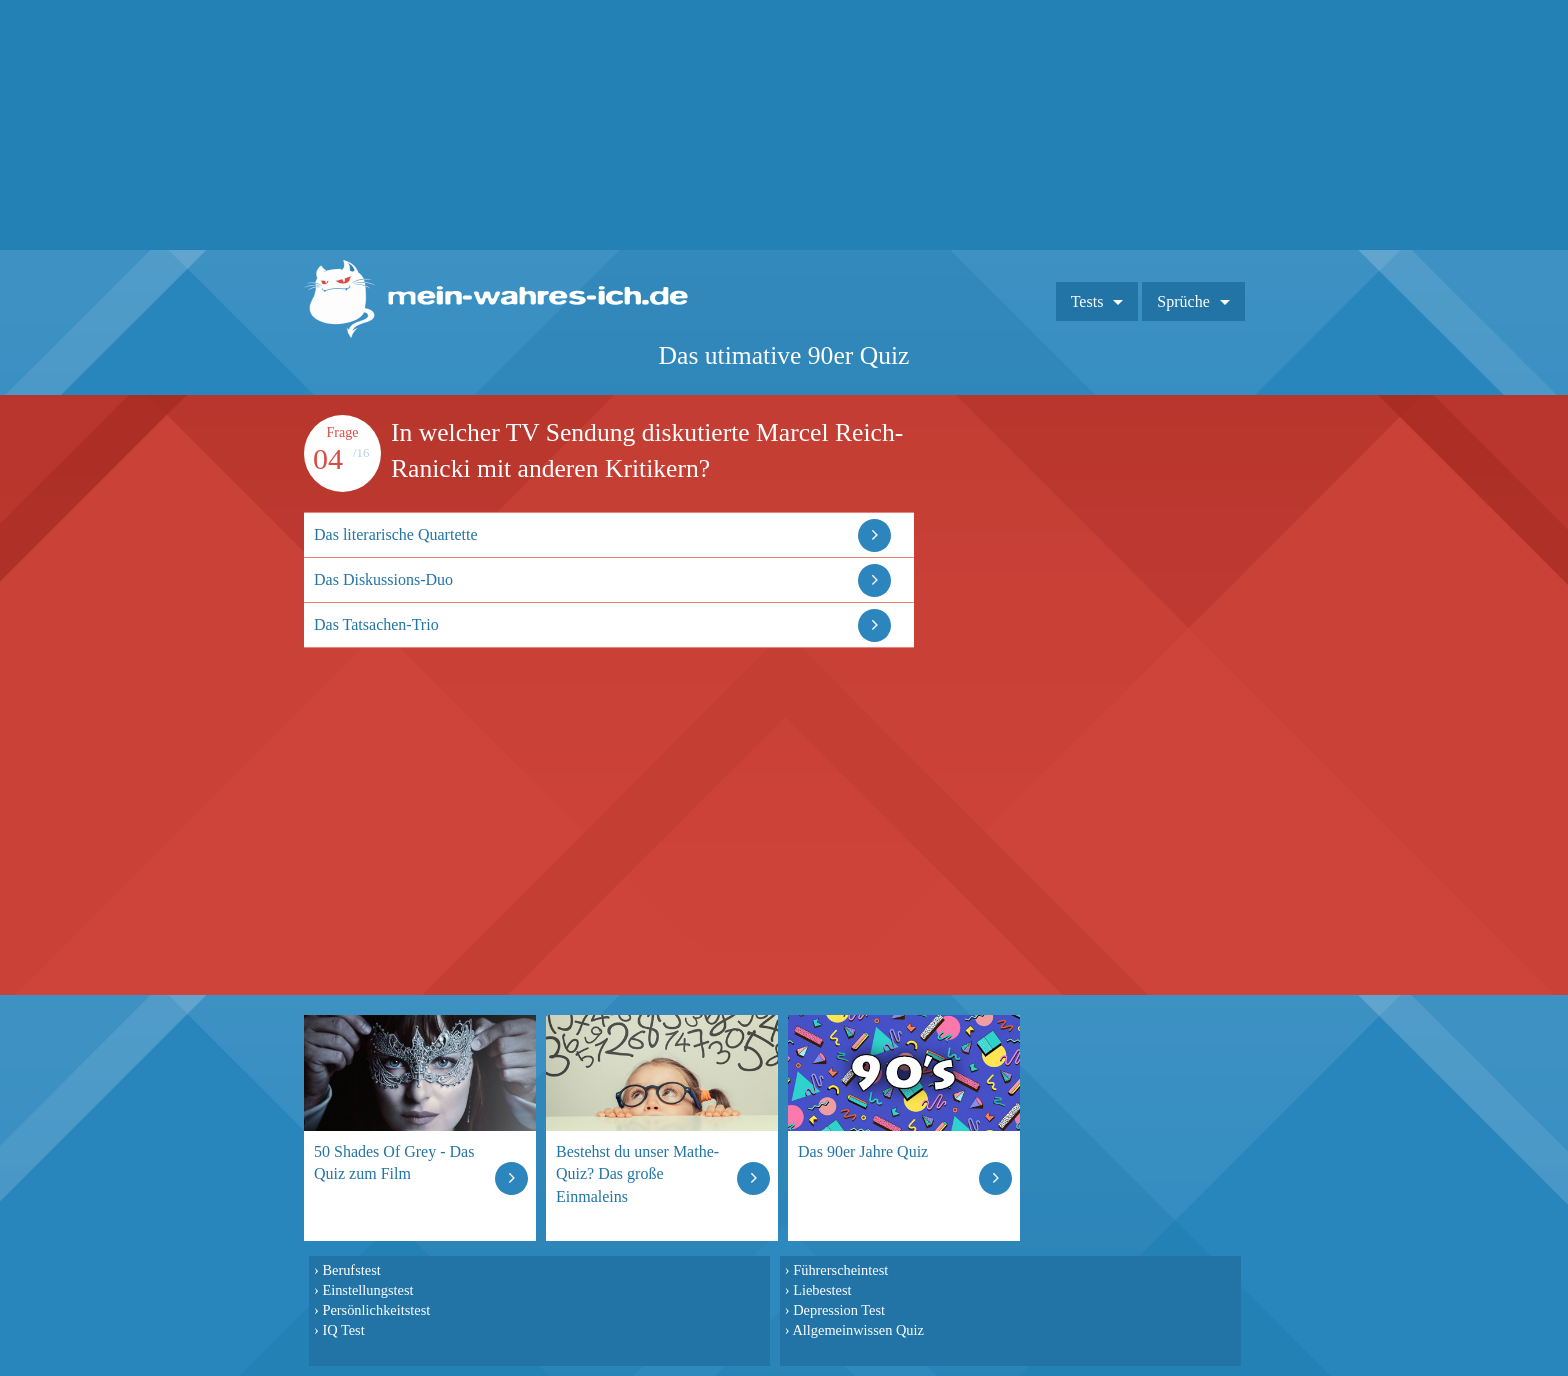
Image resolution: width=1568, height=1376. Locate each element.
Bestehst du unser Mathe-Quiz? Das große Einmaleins (637, 1173)
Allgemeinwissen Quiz (858, 1330)
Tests (1087, 301)
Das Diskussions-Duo (383, 579)
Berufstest (351, 1270)
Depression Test (839, 1310)
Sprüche (1183, 301)
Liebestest (822, 1290)
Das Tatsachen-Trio (376, 624)
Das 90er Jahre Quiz (863, 1151)
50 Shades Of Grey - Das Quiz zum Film (394, 1162)
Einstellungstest (367, 1290)
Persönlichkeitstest (376, 1310)
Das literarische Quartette (395, 534)
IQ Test (343, 1330)
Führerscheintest (840, 1270)
